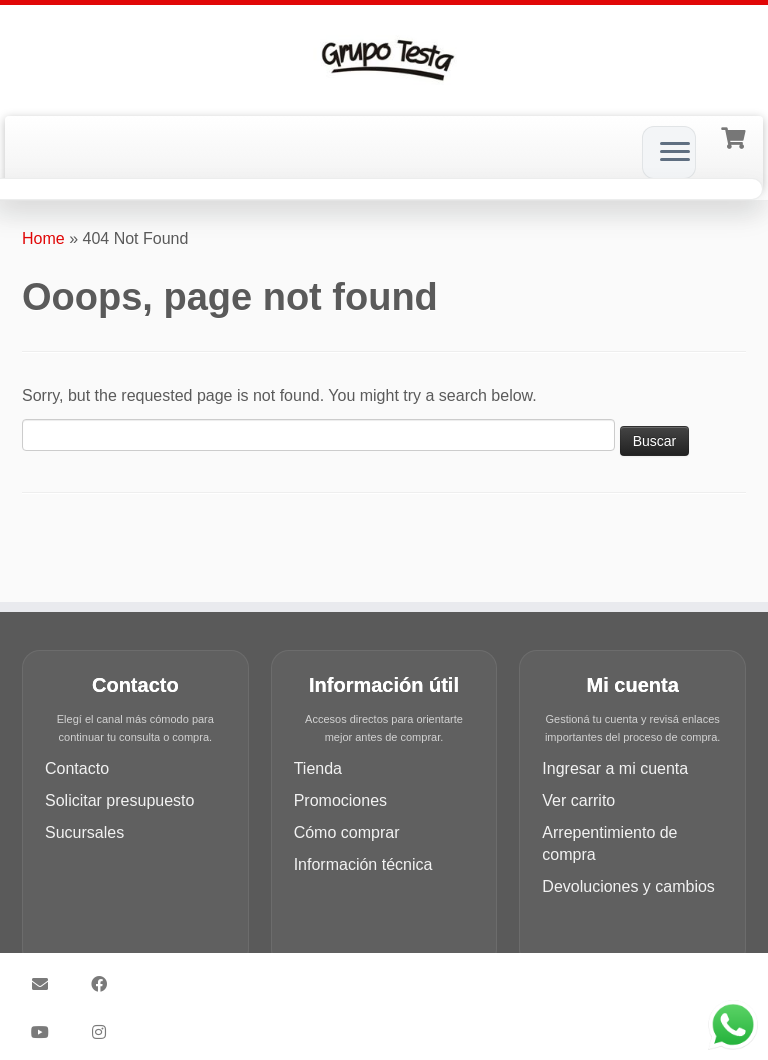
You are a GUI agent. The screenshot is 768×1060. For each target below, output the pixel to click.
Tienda (318, 768)
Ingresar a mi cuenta (615, 768)
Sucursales (84, 832)
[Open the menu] (675, 153)
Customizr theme (426, 998)
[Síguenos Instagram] (105, 1032)
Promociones (340, 800)
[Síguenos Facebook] (105, 984)
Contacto (77, 768)
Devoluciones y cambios (628, 886)
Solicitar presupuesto (119, 800)
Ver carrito (578, 800)
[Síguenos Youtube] (46, 1032)
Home (43, 238)
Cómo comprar (347, 832)
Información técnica (363, 864)
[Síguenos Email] (46, 984)
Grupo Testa (361, 975)
